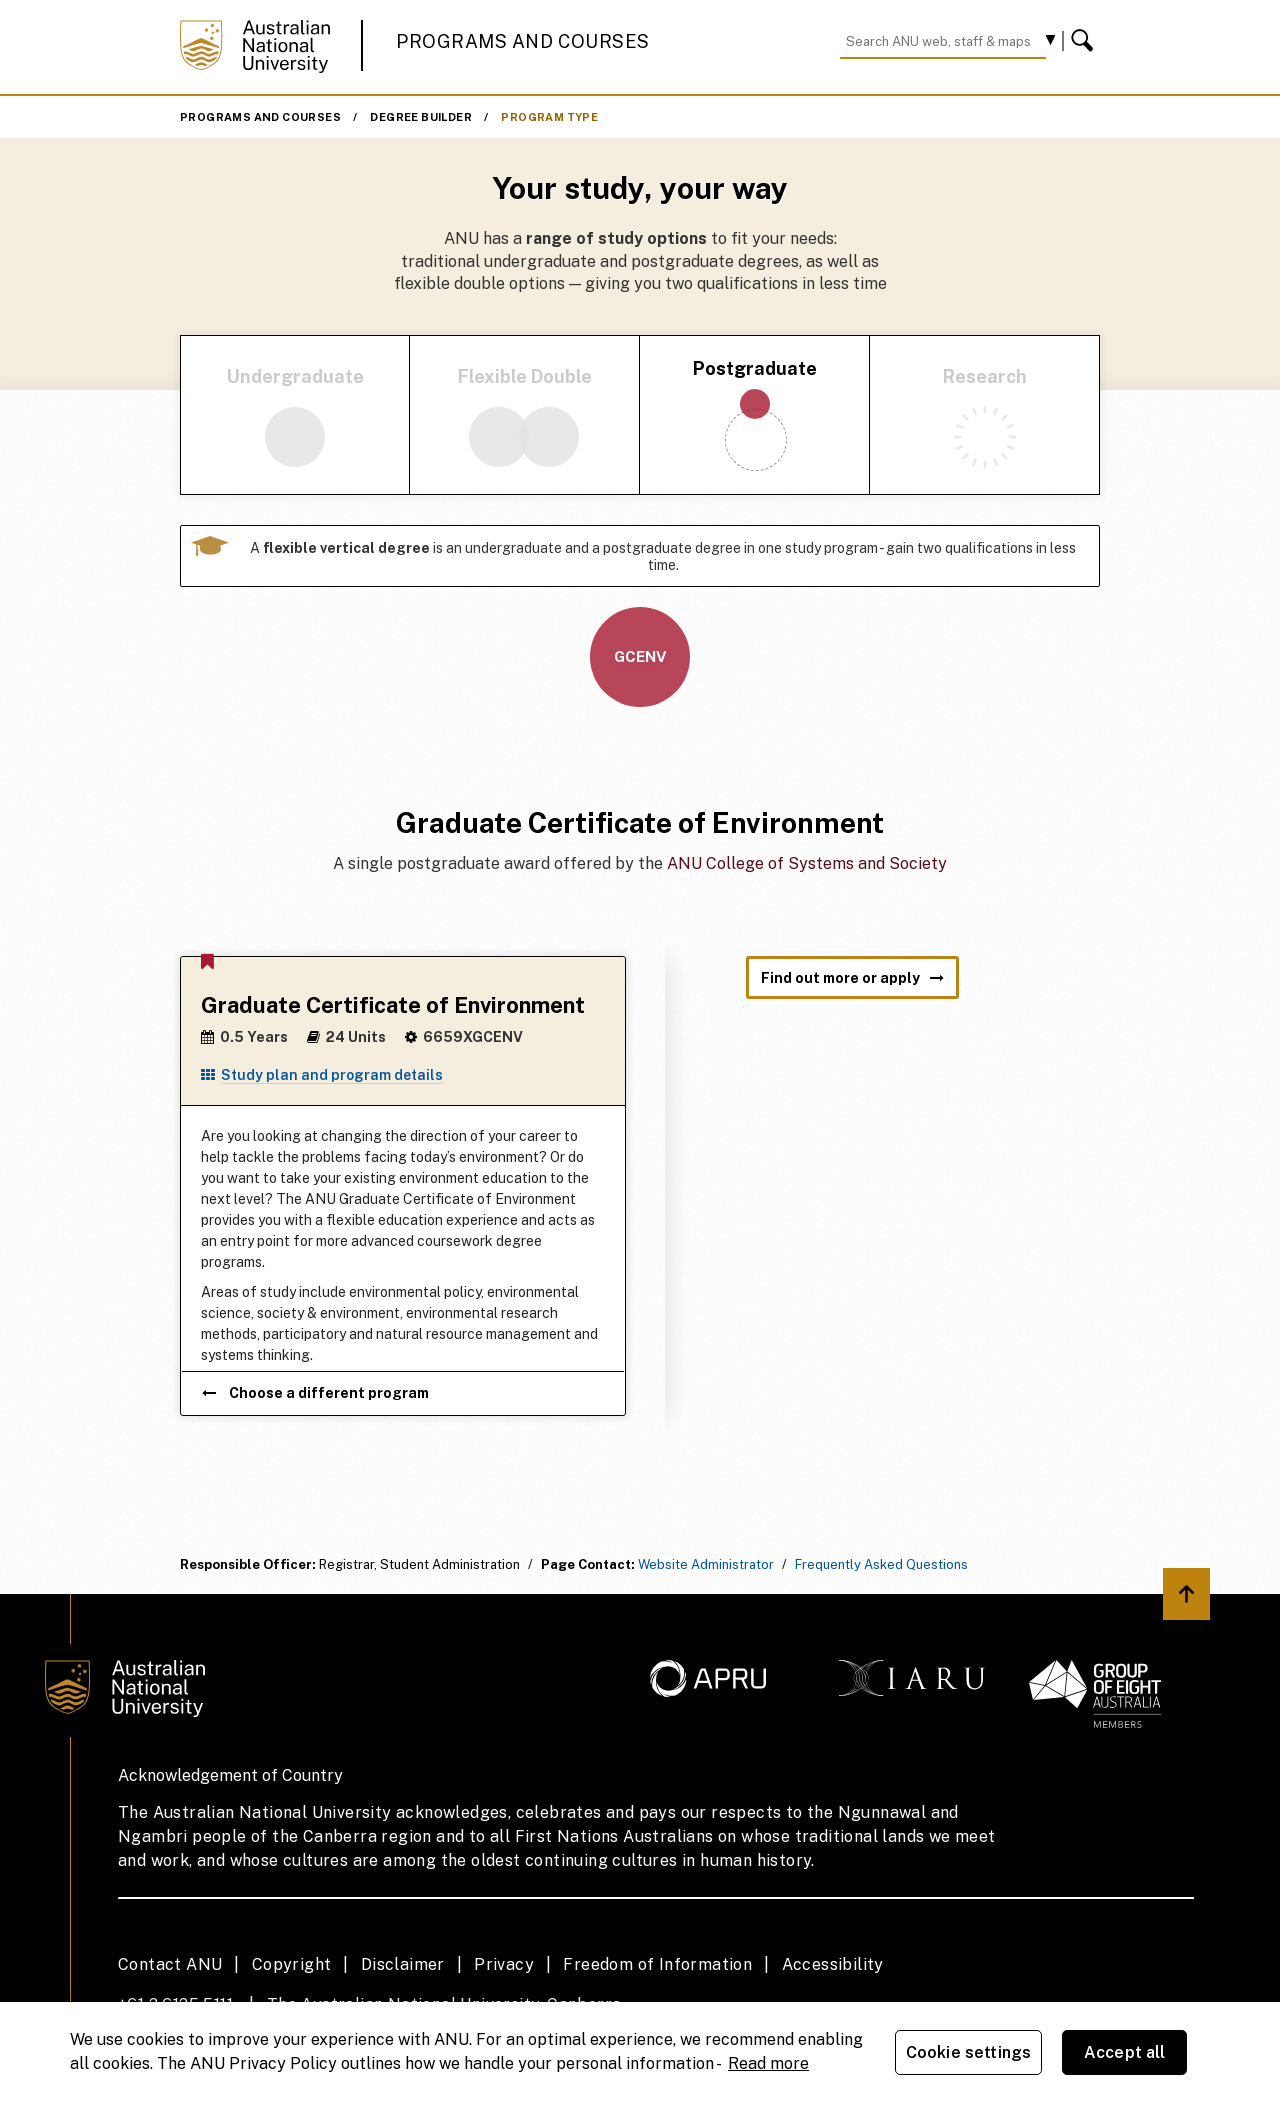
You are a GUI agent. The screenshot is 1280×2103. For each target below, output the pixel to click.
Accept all (1125, 2052)
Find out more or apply (852, 978)
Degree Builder (421, 117)
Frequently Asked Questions (881, 1564)
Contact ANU (170, 1964)
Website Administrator (706, 1564)
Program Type (549, 117)
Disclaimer (403, 1964)
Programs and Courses (523, 41)
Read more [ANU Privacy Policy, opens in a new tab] (768, 2063)
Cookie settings (968, 2052)
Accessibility (833, 1964)
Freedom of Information (657, 1964)
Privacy (504, 1964)
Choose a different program (315, 1393)
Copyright (292, 1964)
